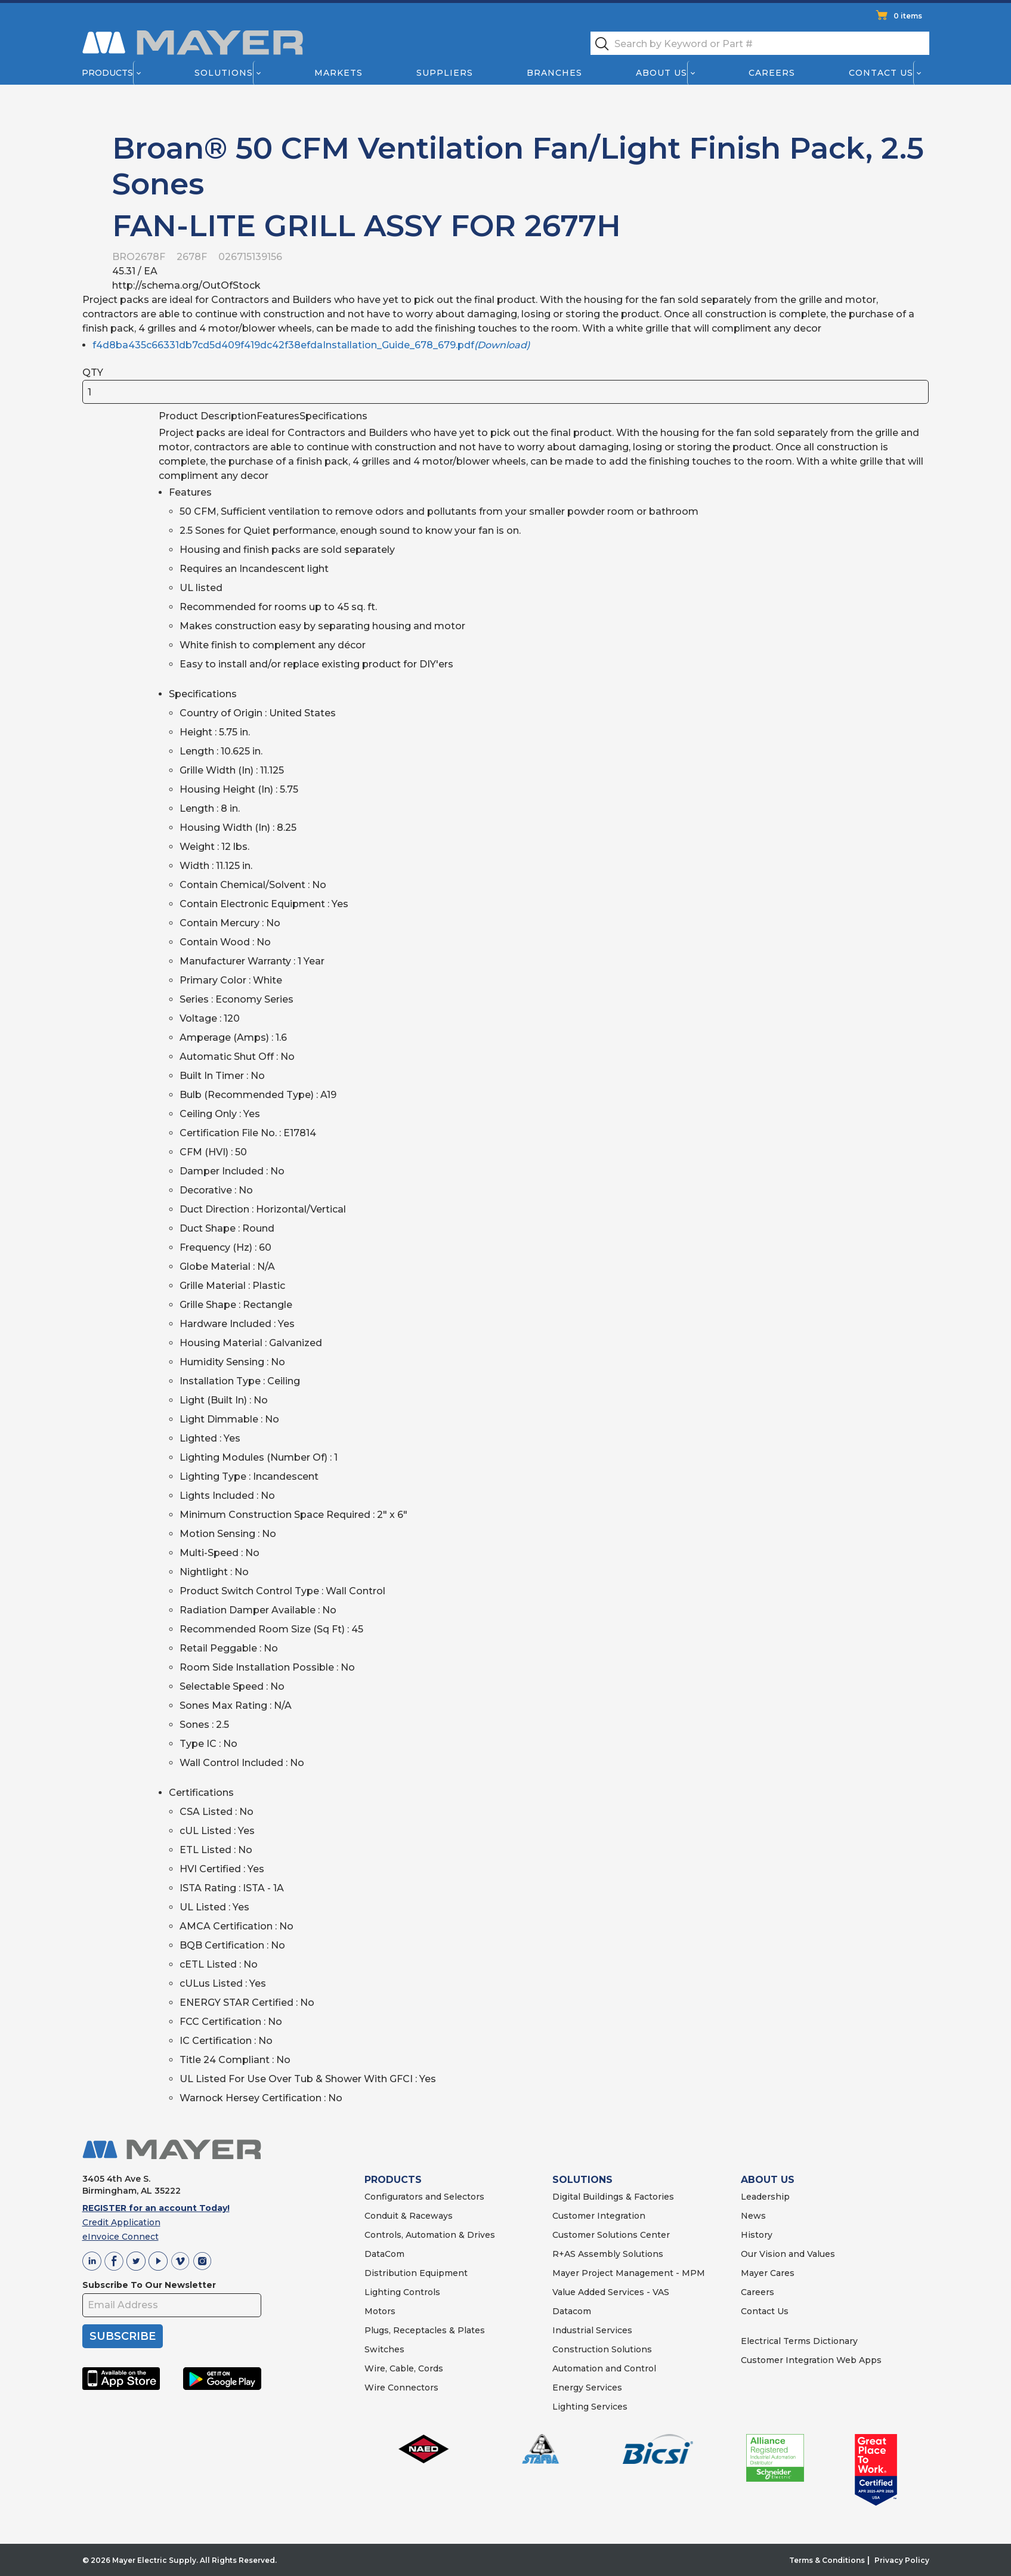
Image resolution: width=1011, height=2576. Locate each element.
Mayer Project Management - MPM (628, 2273)
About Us (661, 72)
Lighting (382, 2292)
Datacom (571, 2311)
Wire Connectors (401, 2387)
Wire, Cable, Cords (403, 2368)
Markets (338, 72)
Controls (420, 2292)
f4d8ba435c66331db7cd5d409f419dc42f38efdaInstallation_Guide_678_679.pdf (311, 345)
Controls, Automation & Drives (429, 2234)
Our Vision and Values (788, 2254)
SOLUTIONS (582, 2179)
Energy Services (587, 2387)
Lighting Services (589, 2406)
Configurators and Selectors (424, 2196)
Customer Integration (598, 2215)
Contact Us (881, 72)
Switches (384, 2349)
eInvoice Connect (120, 2236)
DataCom (384, 2254)
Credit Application (121, 2222)
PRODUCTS (393, 2179)
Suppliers (444, 72)
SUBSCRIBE (122, 2336)
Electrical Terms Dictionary (799, 2341)
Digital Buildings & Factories (613, 2196)
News (753, 2215)
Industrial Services (592, 2330)
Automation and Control (604, 2368)
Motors (379, 2311)
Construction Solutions (602, 2349)
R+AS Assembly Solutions (607, 2254)
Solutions (223, 72)
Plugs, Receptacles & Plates (424, 2330)
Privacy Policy (901, 2560)
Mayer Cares (767, 2273)
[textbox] (759, 43)
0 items (907, 15)
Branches (554, 72)
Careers (772, 72)
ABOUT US (767, 2179)
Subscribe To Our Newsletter (149, 2285)
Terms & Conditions (827, 2560)
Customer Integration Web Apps (811, 2360)
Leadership (765, 2196)
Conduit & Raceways (408, 2215)
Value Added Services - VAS (610, 2292)
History (756, 2234)
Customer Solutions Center (611, 2234)
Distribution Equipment (416, 2273)
